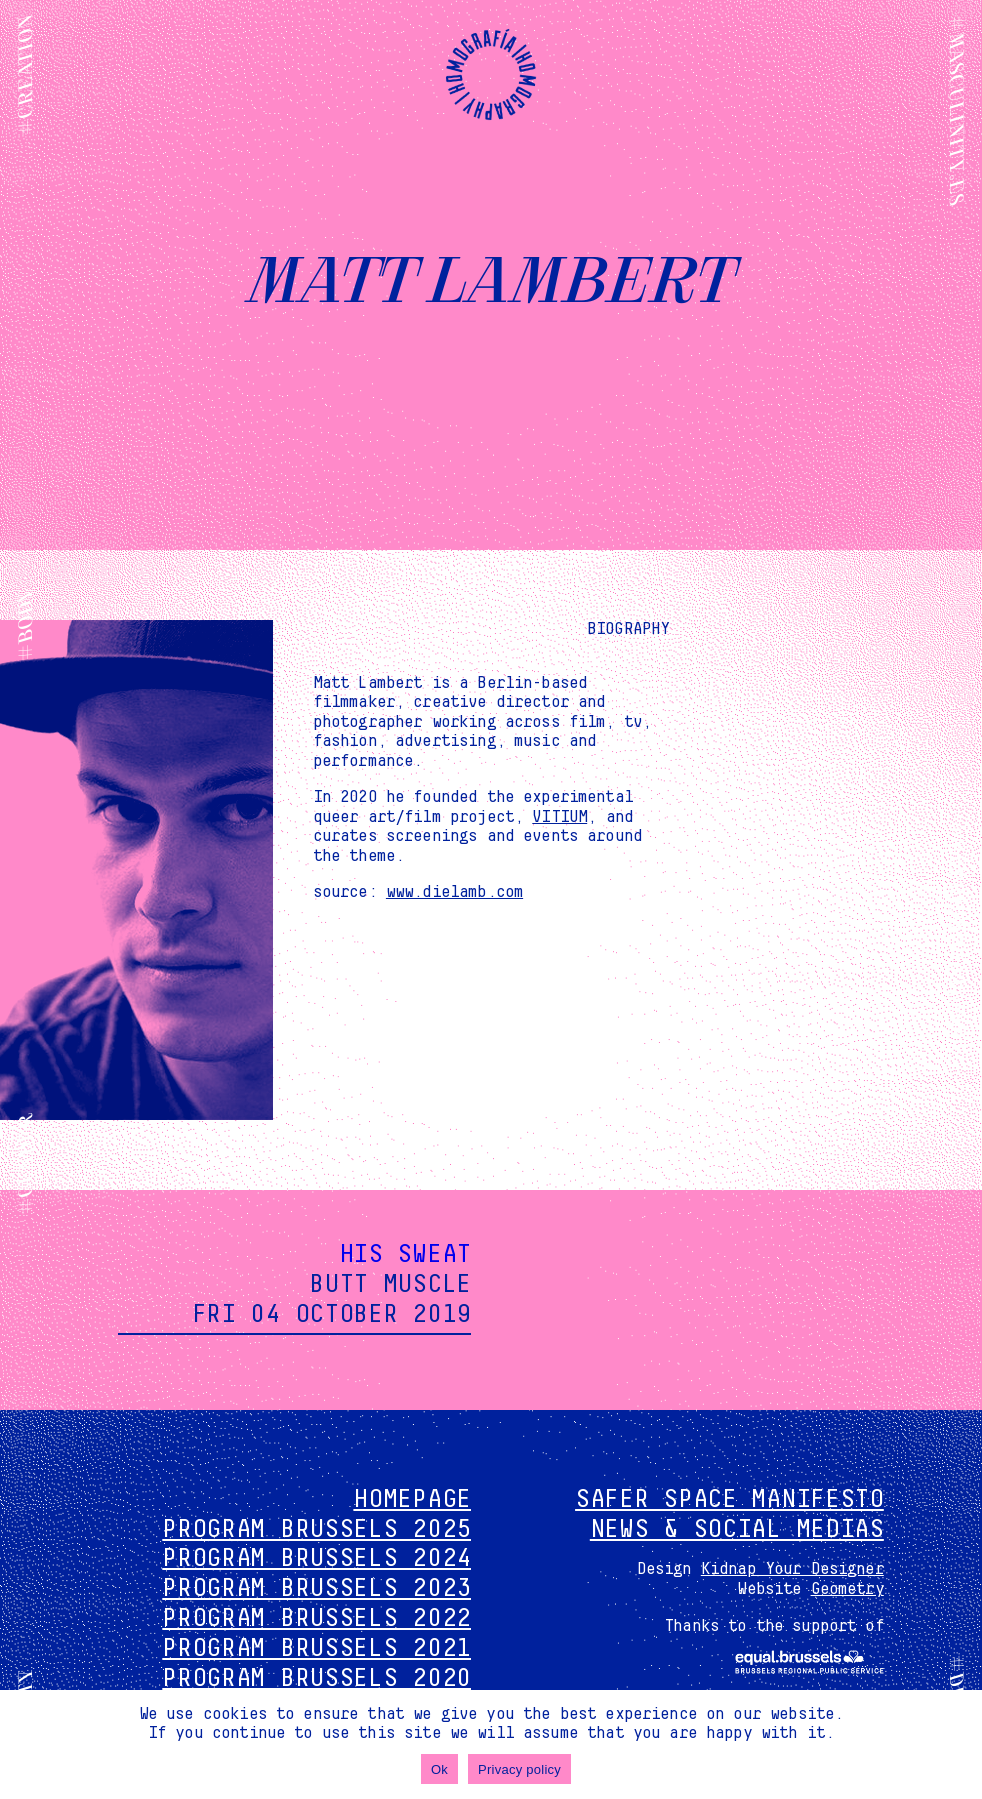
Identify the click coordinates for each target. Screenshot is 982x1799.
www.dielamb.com (454, 892)
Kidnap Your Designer (792, 1569)
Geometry (847, 1589)
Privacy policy (519, 1769)
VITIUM (559, 817)
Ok (439, 1769)
